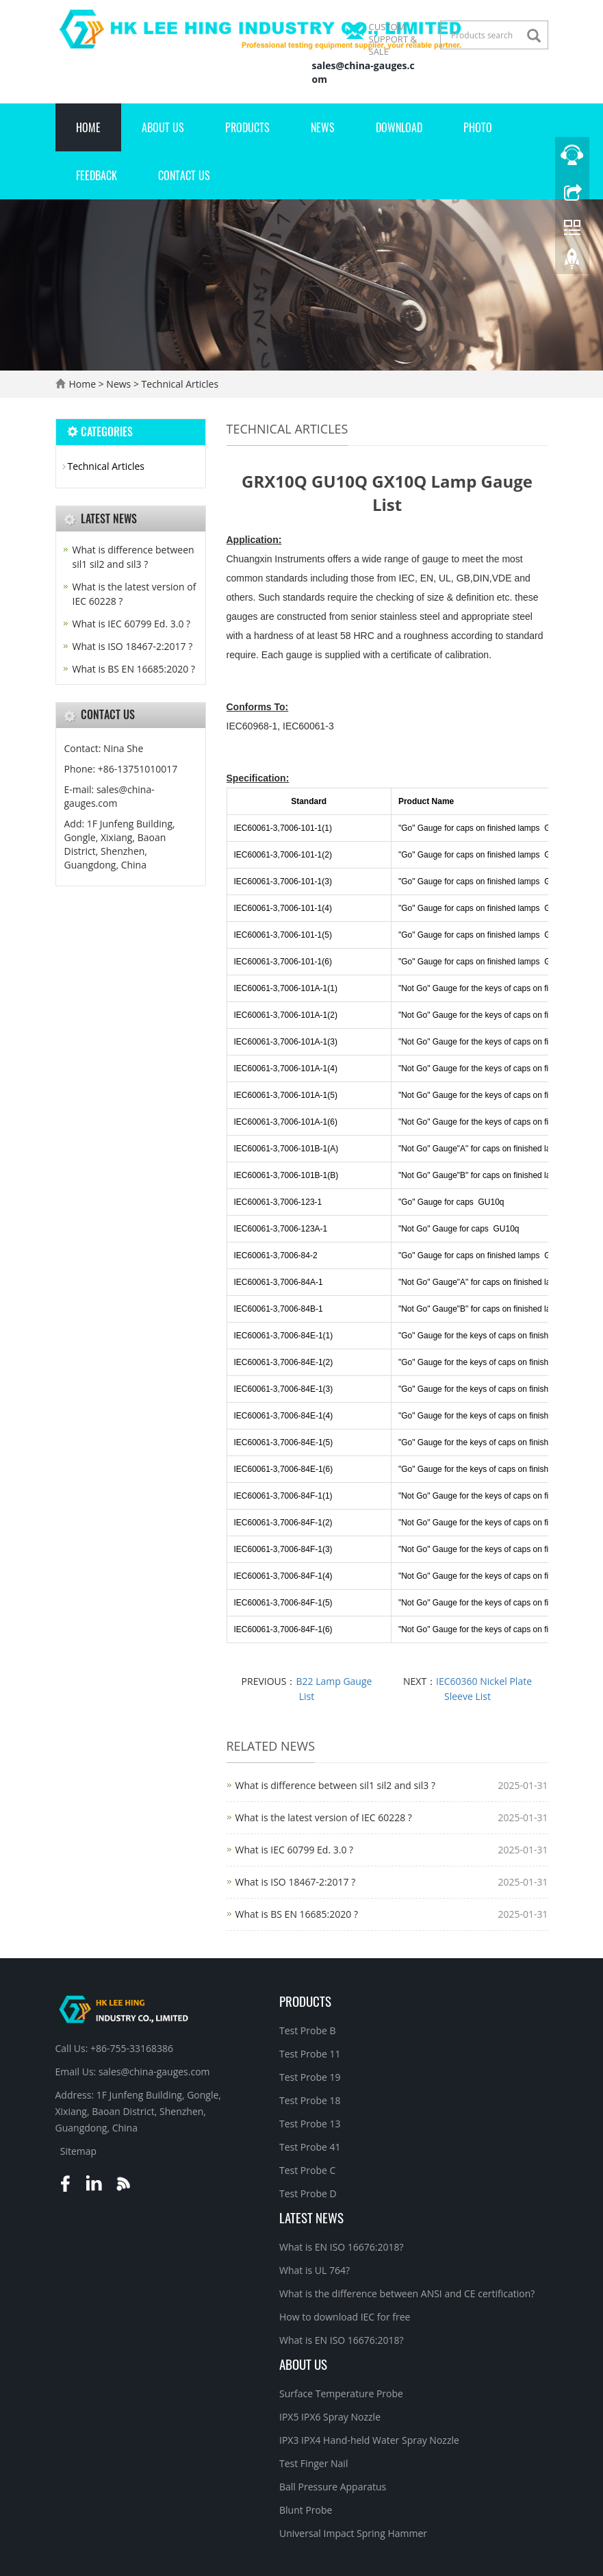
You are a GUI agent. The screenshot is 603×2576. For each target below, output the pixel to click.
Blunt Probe (305, 2509)
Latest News (311, 2217)
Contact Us (184, 175)
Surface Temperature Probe (341, 2393)
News (323, 127)
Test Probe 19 (310, 2077)
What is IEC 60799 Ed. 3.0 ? (294, 1849)
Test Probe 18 (310, 2100)
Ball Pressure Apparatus (332, 2486)
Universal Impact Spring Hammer (353, 2533)
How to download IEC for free (344, 2316)
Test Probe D (308, 2193)
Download (399, 127)
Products (247, 127)
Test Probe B (307, 2030)
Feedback (96, 175)
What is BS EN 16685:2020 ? (296, 1914)
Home (88, 127)
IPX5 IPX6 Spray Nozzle (330, 2416)
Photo (477, 127)
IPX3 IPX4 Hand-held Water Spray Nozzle (369, 2440)
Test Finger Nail (313, 2463)
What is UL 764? (314, 2270)
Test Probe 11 (310, 2053)
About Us (163, 127)
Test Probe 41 (310, 2146)
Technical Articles (178, 383)
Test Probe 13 (310, 2123)
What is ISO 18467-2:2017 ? (295, 1881)
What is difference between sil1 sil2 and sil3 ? (335, 1785)
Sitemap (78, 2151)
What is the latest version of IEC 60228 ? (323, 1817)
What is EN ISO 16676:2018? (341, 2246)
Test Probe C (307, 2170)
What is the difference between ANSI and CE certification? (407, 2293)
